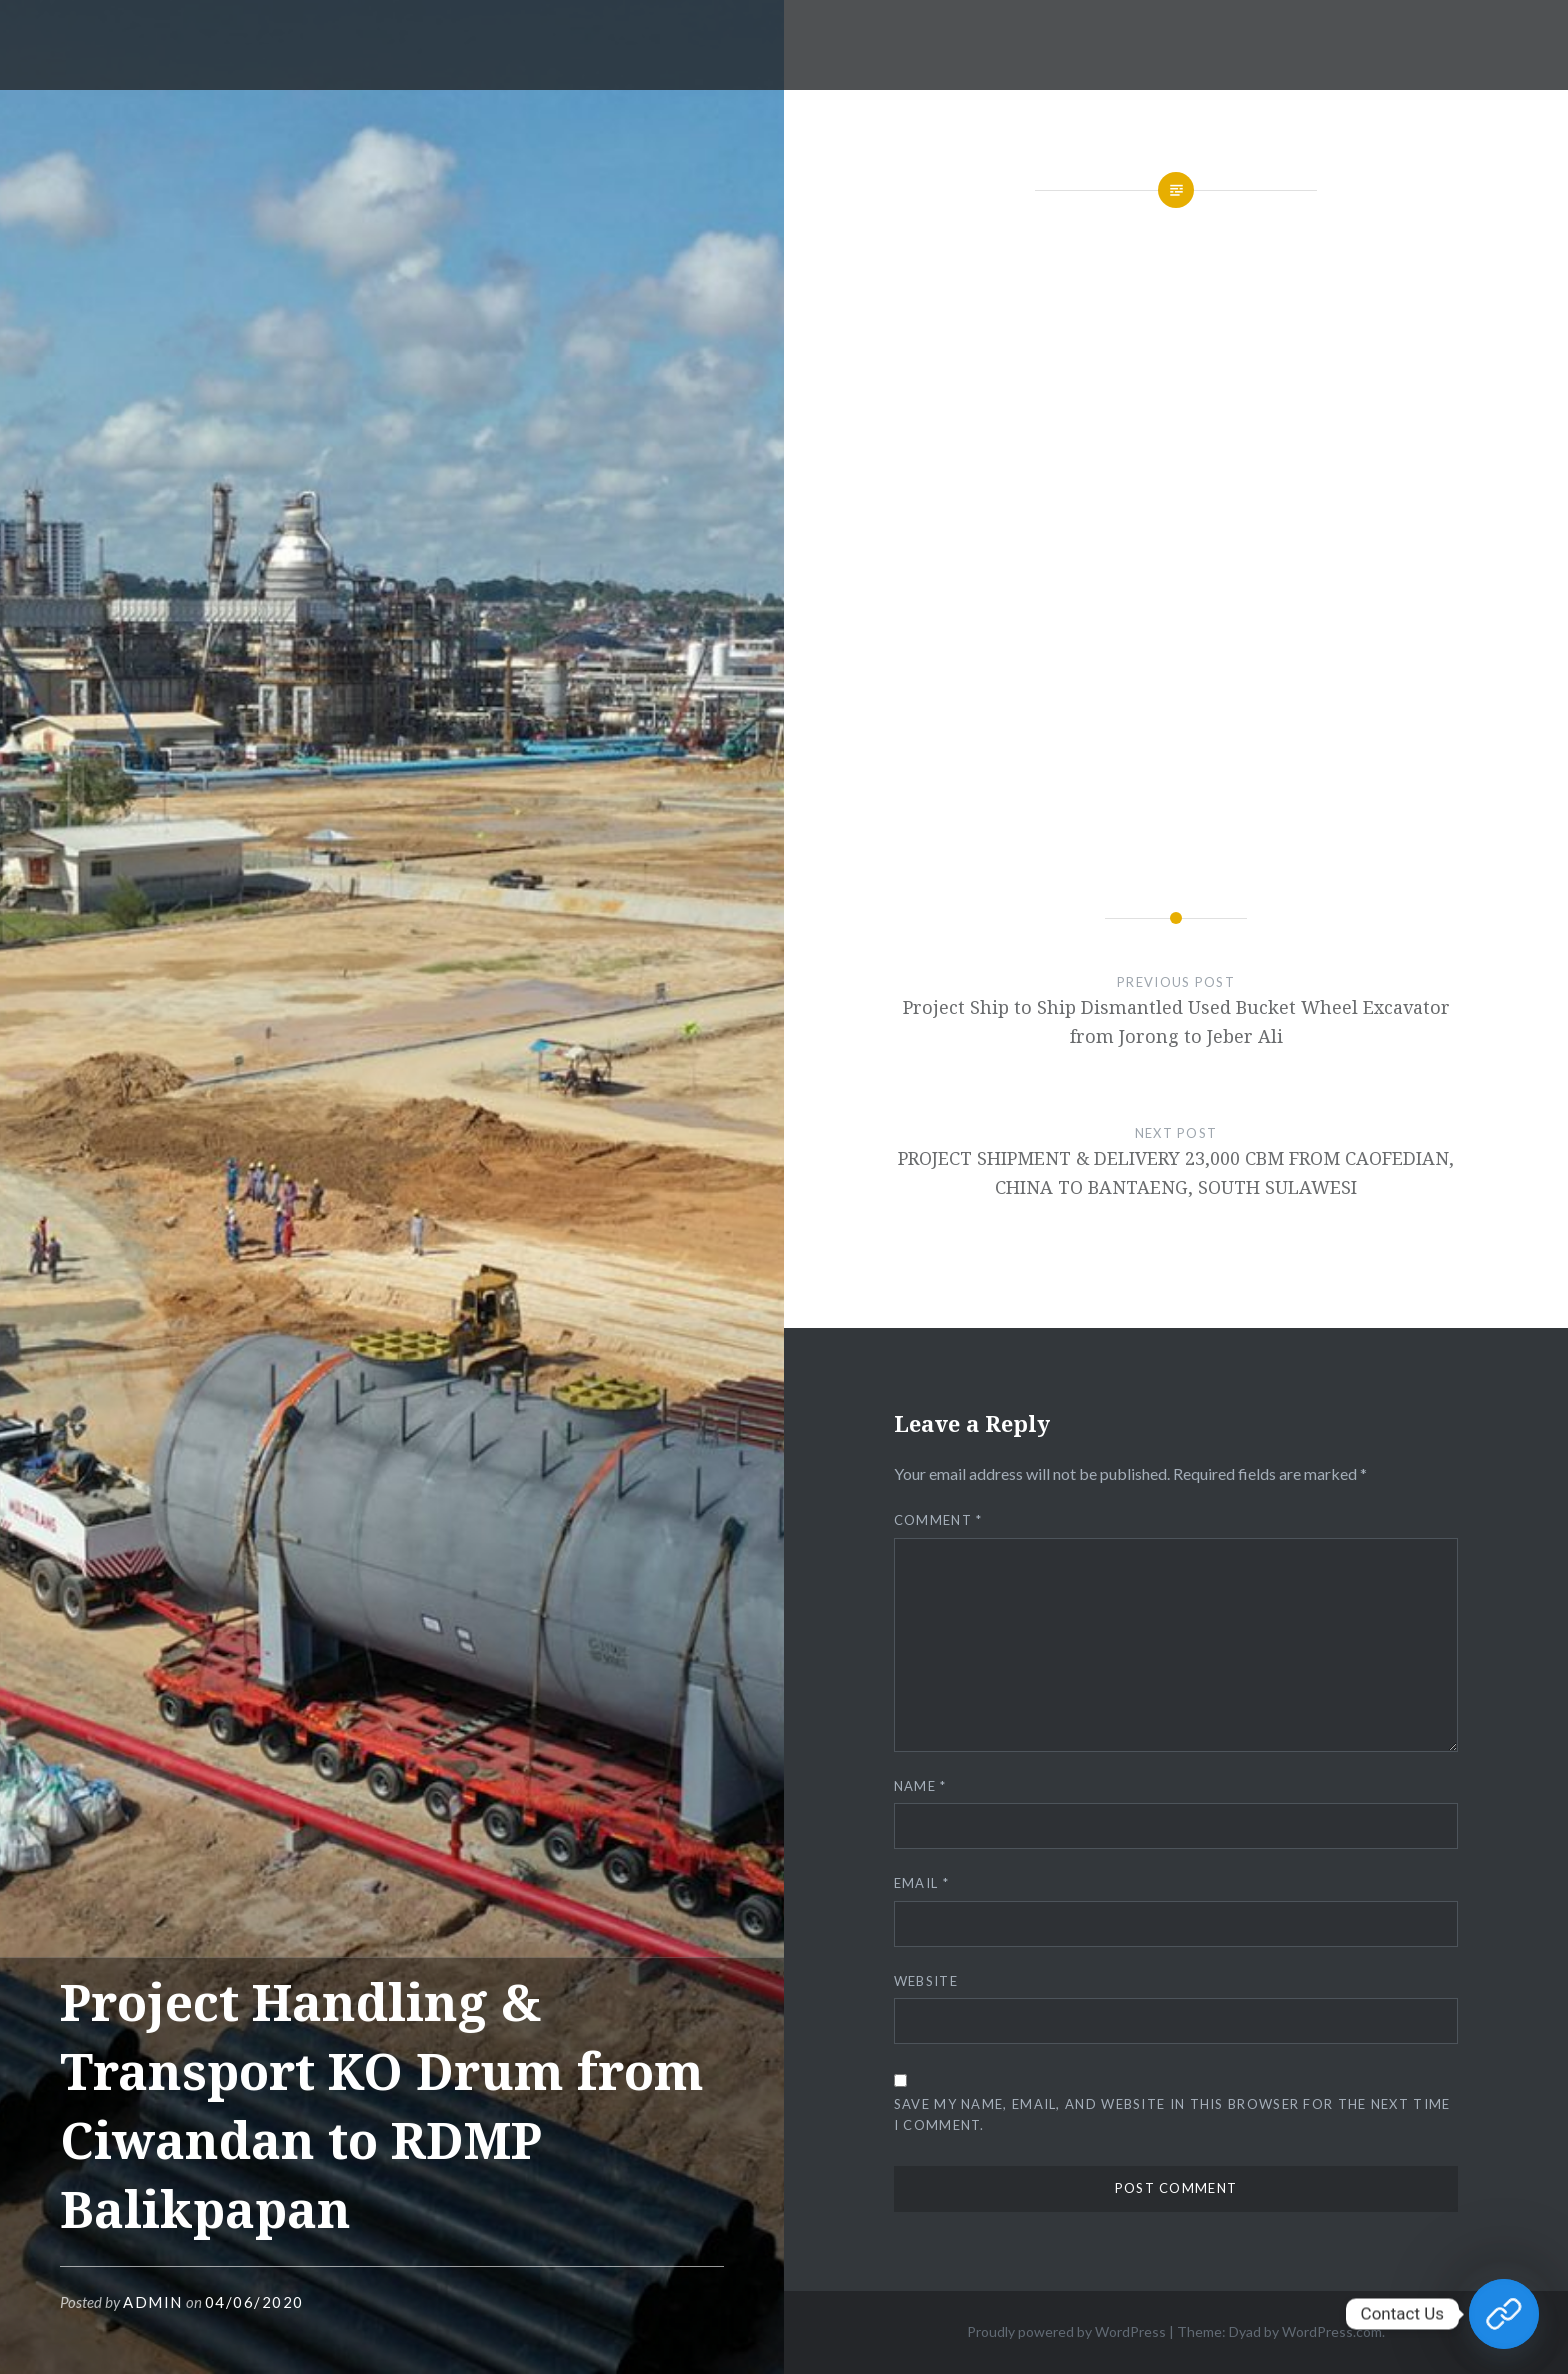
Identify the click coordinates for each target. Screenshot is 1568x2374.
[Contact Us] (1504, 2314)
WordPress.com (1332, 2331)
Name (920, 1786)
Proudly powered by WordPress (1066, 2331)
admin (153, 2302)
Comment (938, 1520)
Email (921, 1883)
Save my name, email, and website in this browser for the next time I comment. (1172, 2114)
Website (926, 1981)
